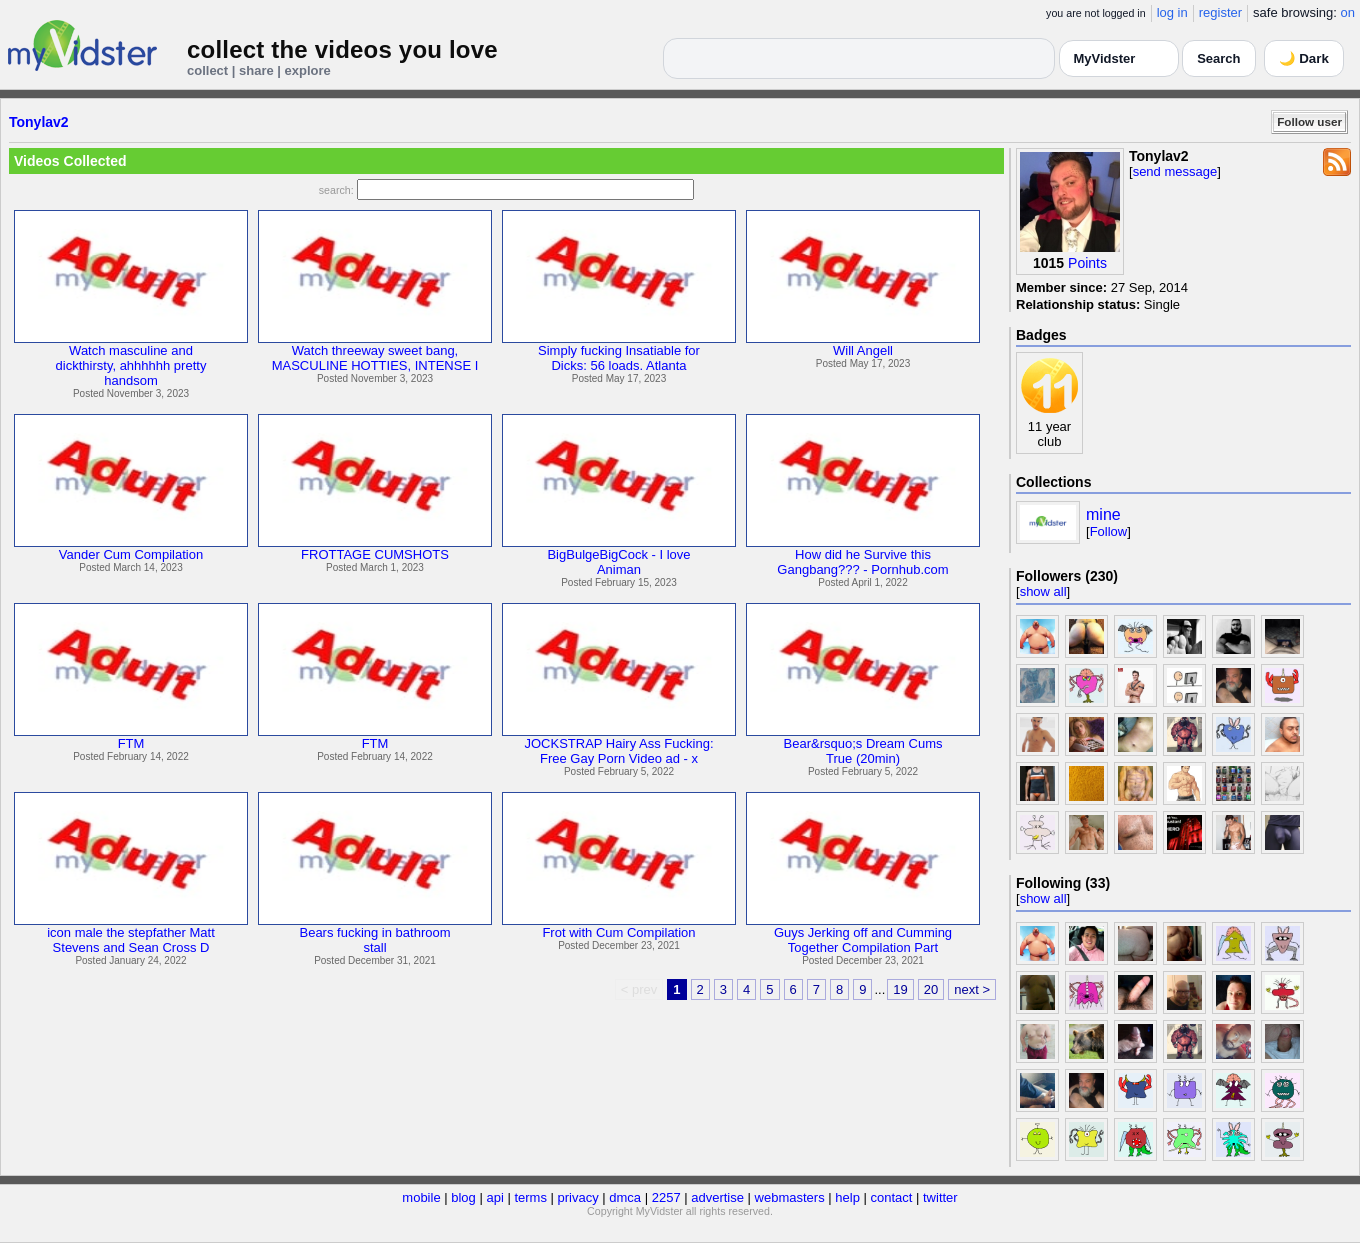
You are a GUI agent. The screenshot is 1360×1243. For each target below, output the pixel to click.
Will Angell (863, 350)
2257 (666, 1197)
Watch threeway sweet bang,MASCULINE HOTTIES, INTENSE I (375, 358)
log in (1172, 12)
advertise (717, 1197)
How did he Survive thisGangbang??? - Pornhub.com (862, 562)
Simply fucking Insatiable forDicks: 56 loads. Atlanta (619, 358)
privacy (578, 1197)
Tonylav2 (39, 122)
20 (931, 989)
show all (1043, 591)
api (494, 1197)
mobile (421, 1197)
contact (891, 1197)
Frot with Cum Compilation (618, 932)
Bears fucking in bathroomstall (374, 940)
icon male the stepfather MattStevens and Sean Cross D (131, 940)
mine (1103, 514)
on (1348, 12)
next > (972, 989)
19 (900, 989)
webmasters (790, 1197)
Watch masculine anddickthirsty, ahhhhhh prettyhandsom (131, 365)
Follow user (1309, 121)
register (1220, 12)
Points (1087, 263)
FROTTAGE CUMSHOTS (375, 554)
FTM (131, 743)
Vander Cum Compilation (131, 554)
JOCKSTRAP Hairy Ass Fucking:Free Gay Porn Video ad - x (618, 751)
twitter (940, 1197)
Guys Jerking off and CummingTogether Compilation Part (863, 940)
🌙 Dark (1304, 58)
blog (463, 1197)
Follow (1109, 531)
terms (530, 1197)
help (847, 1197)
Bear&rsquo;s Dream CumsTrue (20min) (863, 751)
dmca (625, 1197)
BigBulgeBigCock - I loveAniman (618, 562)
